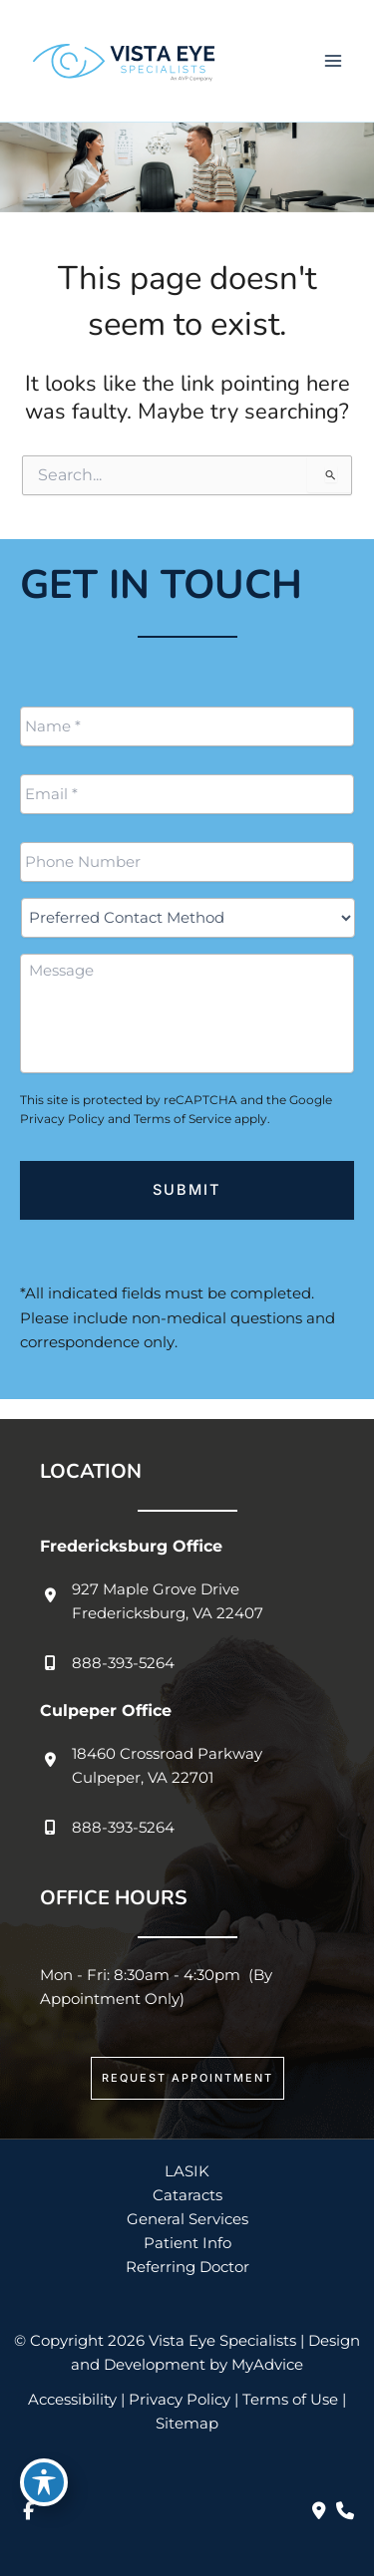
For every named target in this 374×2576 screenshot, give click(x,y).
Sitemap (187, 2424)
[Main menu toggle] (333, 61)
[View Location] (151, 1601)
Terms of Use (290, 2400)
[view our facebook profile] (28, 2511)
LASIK (187, 2171)
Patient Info (187, 2243)
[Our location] (345, 2511)
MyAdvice (267, 2365)
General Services (187, 2219)
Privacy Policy (62, 1118)
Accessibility (72, 2400)
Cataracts (187, 2195)
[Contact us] (319, 2511)
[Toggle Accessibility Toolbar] (44, 2482)
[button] (187, 2078)
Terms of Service (182, 1118)
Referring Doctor (187, 2267)
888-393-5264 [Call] (123, 1663)
